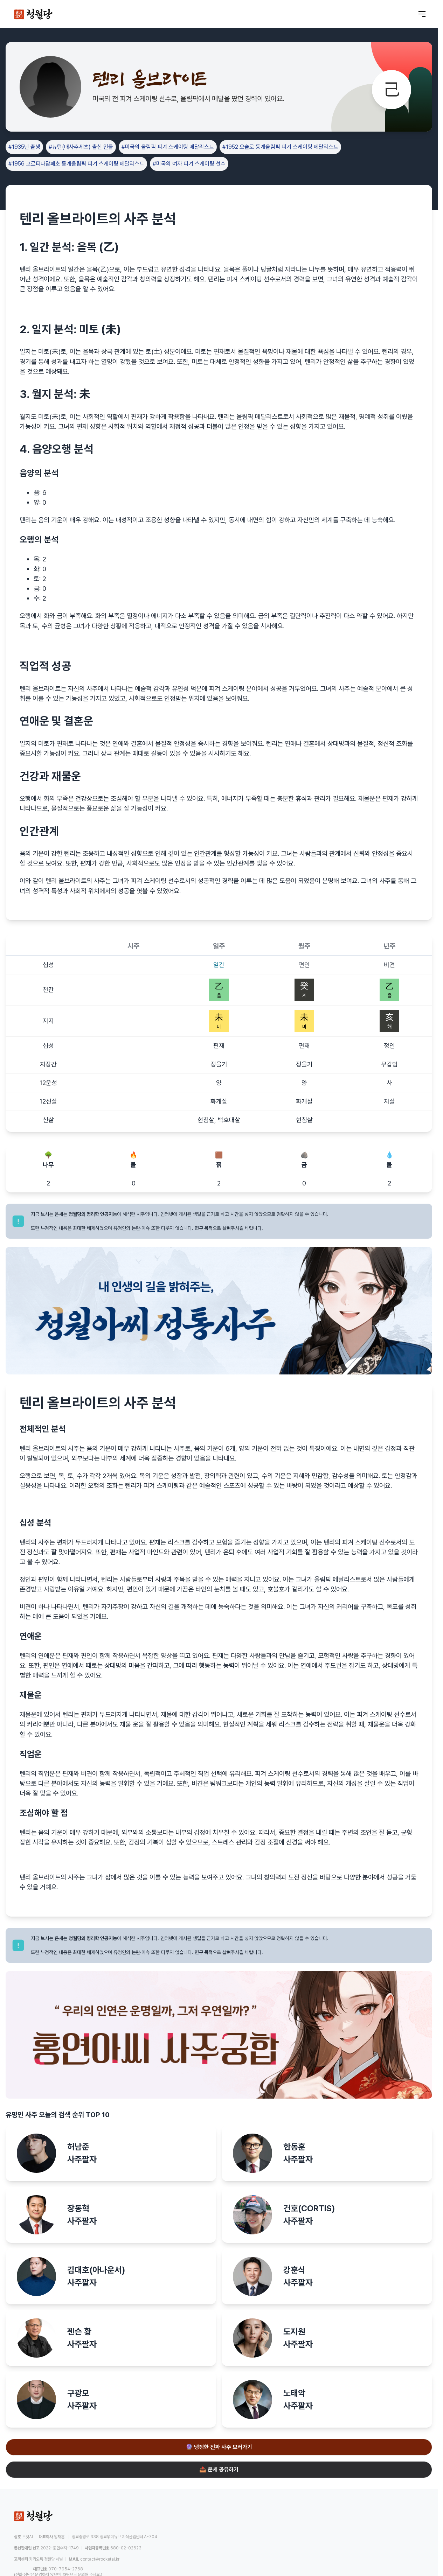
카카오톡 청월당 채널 (46, 2559)
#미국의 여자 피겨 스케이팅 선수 (189, 163)
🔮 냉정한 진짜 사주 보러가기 (219, 2447)
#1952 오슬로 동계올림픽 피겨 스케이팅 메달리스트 (280, 147)
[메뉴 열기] (422, 14)
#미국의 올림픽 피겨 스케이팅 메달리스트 (168, 147)
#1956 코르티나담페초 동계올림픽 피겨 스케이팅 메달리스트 (76, 163)
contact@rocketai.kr (99, 2559)
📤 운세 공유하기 (218, 2469)
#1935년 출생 (24, 147)
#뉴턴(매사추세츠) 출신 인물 (81, 147)
